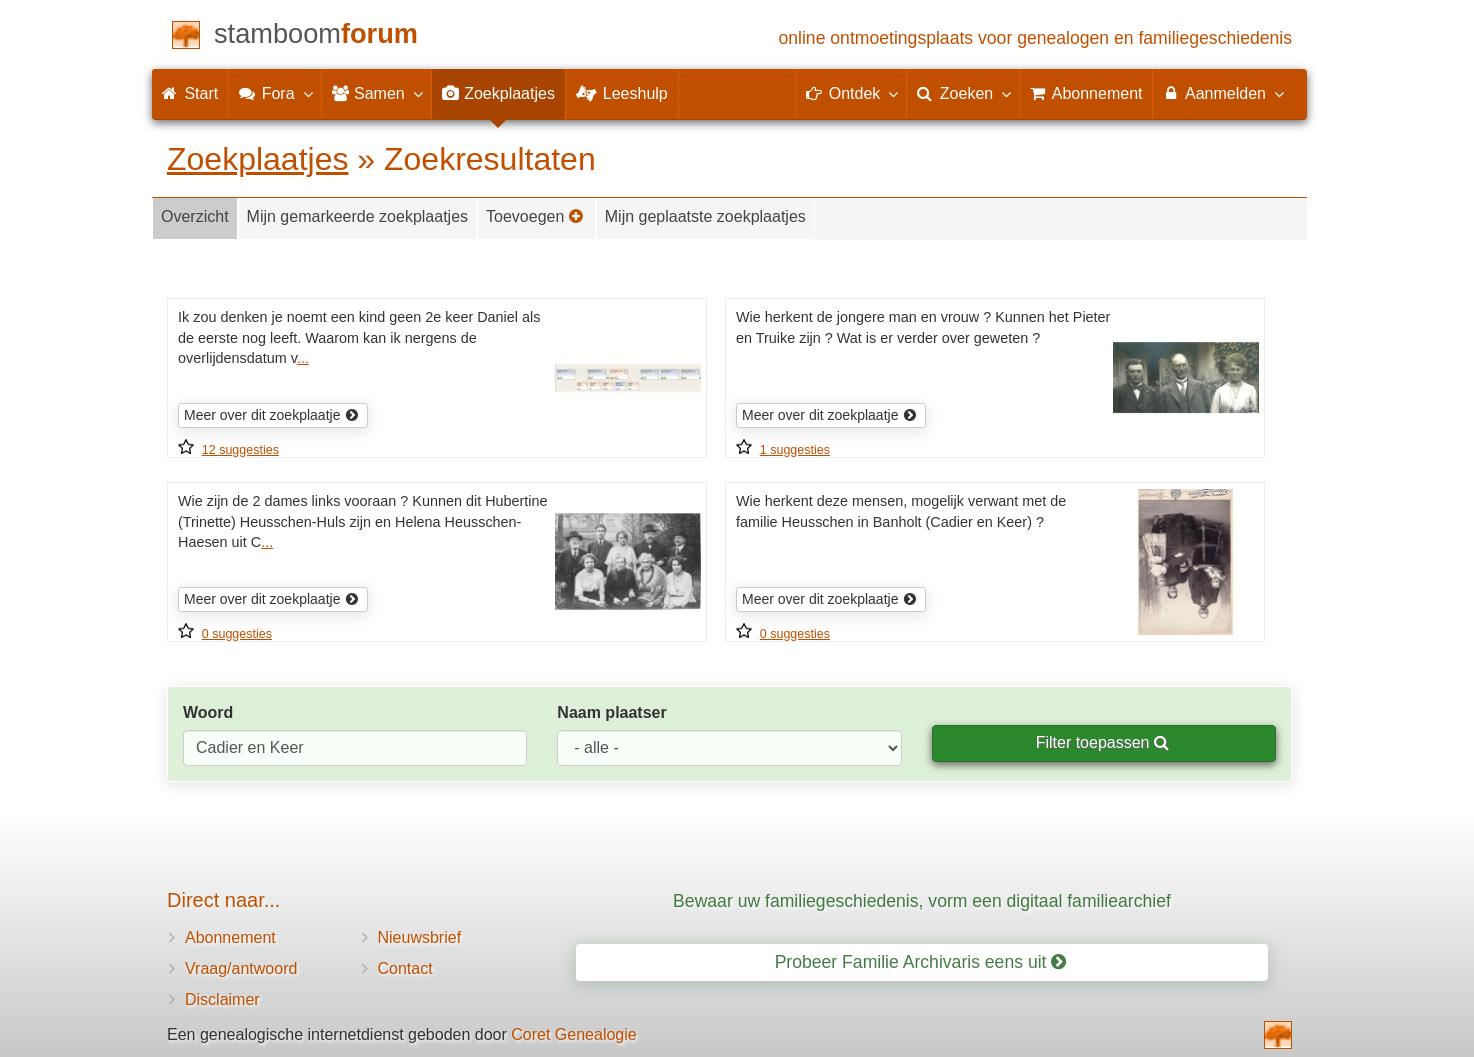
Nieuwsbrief (420, 937)
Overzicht (195, 216)
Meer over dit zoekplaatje (271, 415)
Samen (376, 93)
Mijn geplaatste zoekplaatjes (705, 216)
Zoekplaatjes (257, 159)
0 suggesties (237, 634)
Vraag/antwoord (241, 968)
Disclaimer (222, 999)
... (303, 358)
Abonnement (230, 937)
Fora (274, 93)
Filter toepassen (1102, 742)
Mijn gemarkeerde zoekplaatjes (357, 216)
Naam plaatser (611, 712)
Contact (405, 968)
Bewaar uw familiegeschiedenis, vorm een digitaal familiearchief (922, 901)
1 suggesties (795, 450)
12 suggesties (240, 450)
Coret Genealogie (573, 1034)
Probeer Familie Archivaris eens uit (921, 962)
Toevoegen (535, 216)
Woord (208, 712)
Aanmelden (1222, 93)
